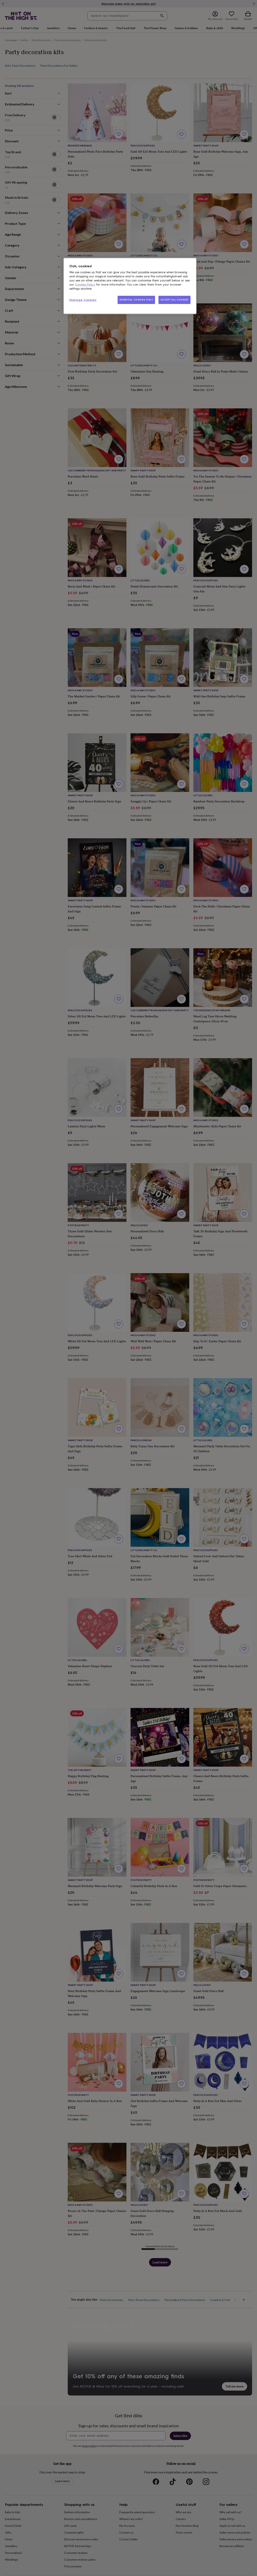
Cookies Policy (85, 284)
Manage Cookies (82, 300)
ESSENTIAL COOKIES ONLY (136, 299)
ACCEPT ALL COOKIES (174, 299)
